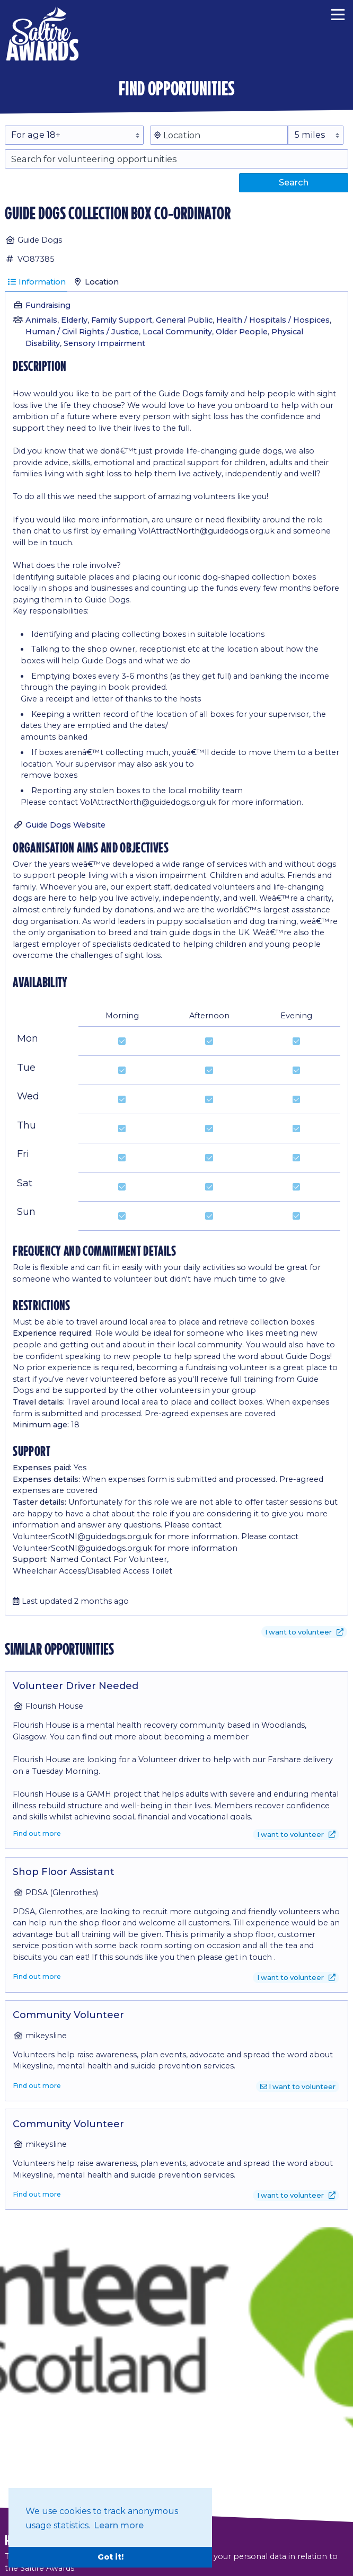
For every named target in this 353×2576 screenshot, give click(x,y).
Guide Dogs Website (65, 825)
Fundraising (47, 305)
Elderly (74, 320)
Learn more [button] (119, 2525)
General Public (184, 320)
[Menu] (338, 13)
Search (293, 182)
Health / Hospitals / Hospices (273, 320)
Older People (242, 331)
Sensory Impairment (104, 343)
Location (96, 282)
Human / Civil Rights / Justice (82, 331)
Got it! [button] (110, 2557)
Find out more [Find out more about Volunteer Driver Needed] (37, 1833)
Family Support (121, 320)
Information (36, 282)
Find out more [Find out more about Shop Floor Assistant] (37, 1976)
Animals (41, 320)
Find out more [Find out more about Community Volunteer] (37, 2086)
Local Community (177, 331)
